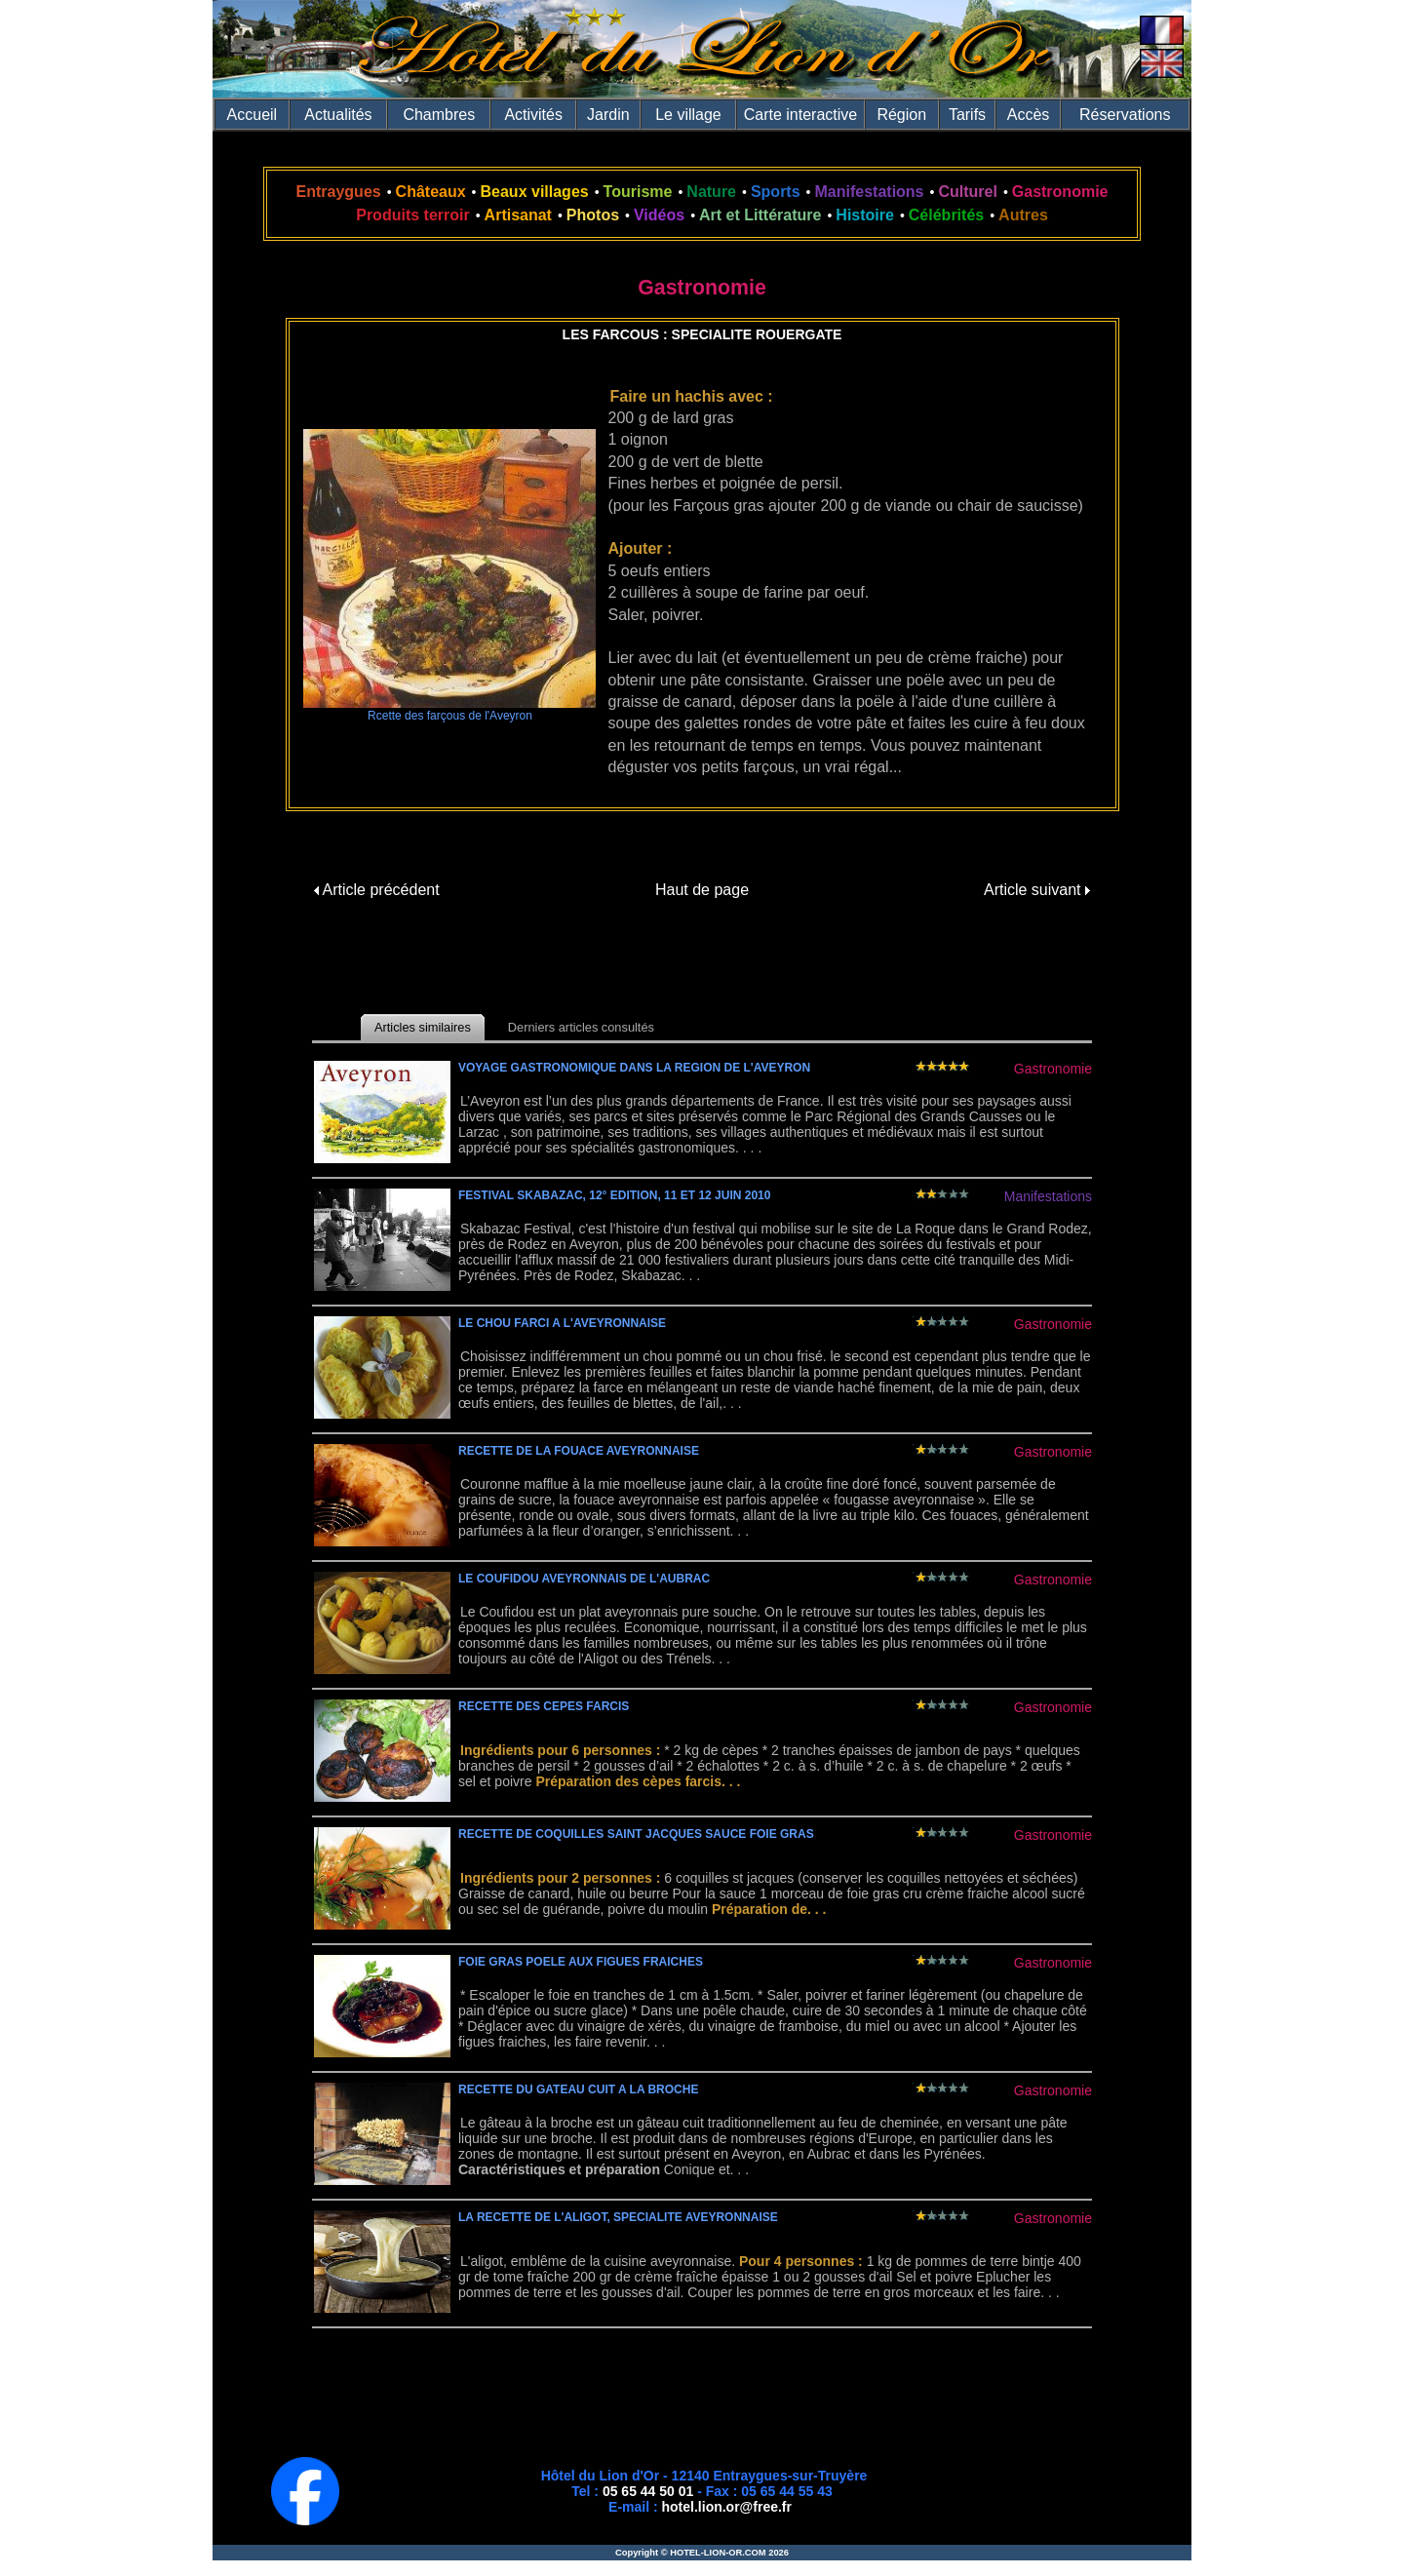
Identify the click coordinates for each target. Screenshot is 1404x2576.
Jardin (608, 114)
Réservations (1124, 114)
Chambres (439, 114)
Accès (1028, 114)
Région (901, 114)
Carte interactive (801, 114)
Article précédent (377, 889)
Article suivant (1037, 889)
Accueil (252, 114)
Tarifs (967, 114)
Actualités (337, 114)
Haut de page (702, 889)
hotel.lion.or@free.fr (727, 2507)
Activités (533, 114)
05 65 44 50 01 (648, 2491)
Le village (688, 114)
